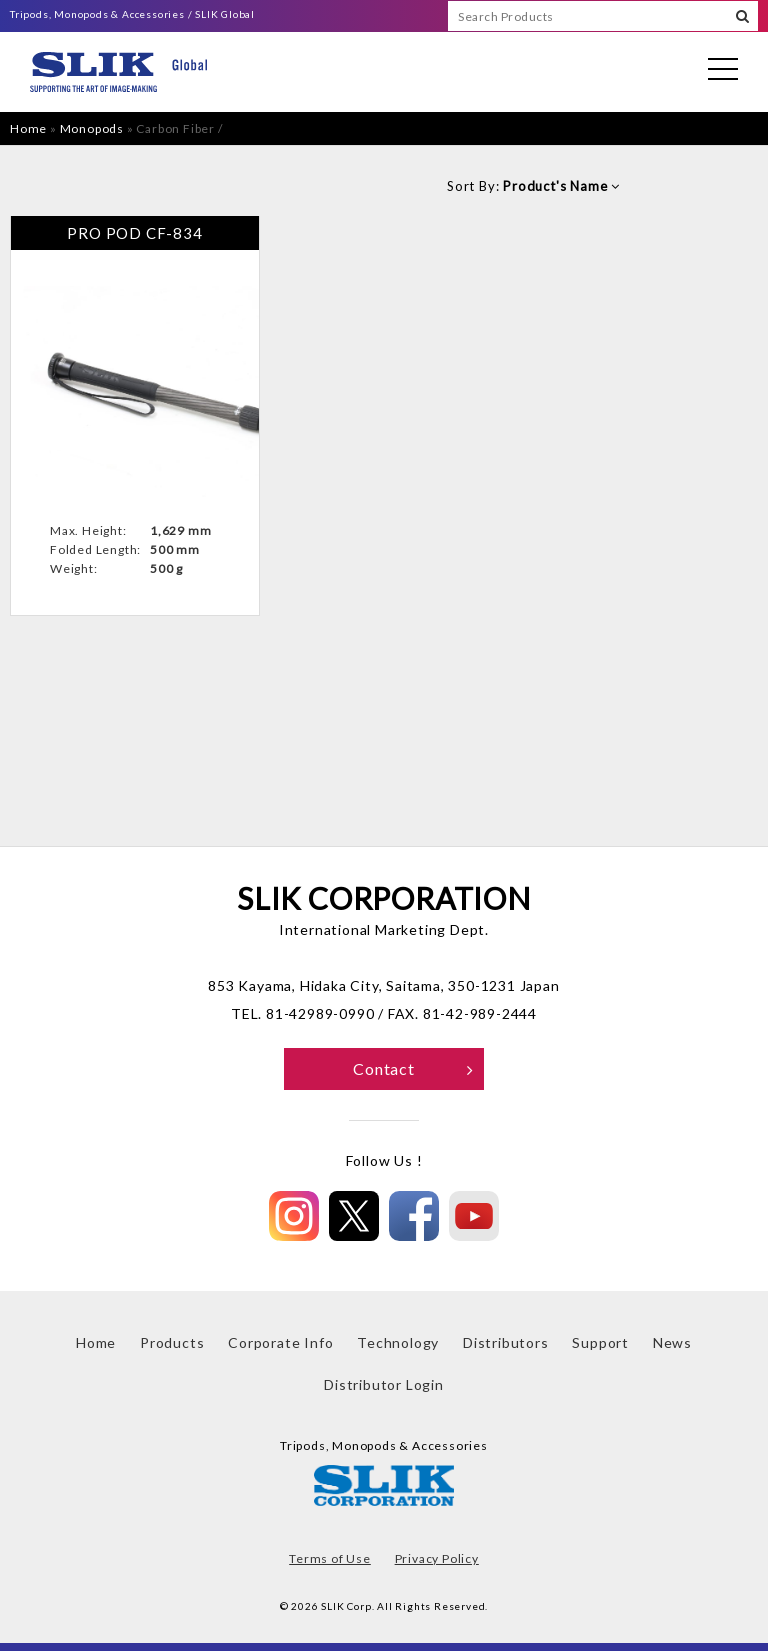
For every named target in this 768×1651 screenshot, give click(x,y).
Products (172, 1342)
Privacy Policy (437, 1558)
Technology (398, 1342)
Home (28, 128)
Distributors (506, 1342)
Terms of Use (330, 1558)
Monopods (92, 128)
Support (600, 1342)
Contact (413, 1068)
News (672, 1342)
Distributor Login (384, 1384)
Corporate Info (280, 1342)
